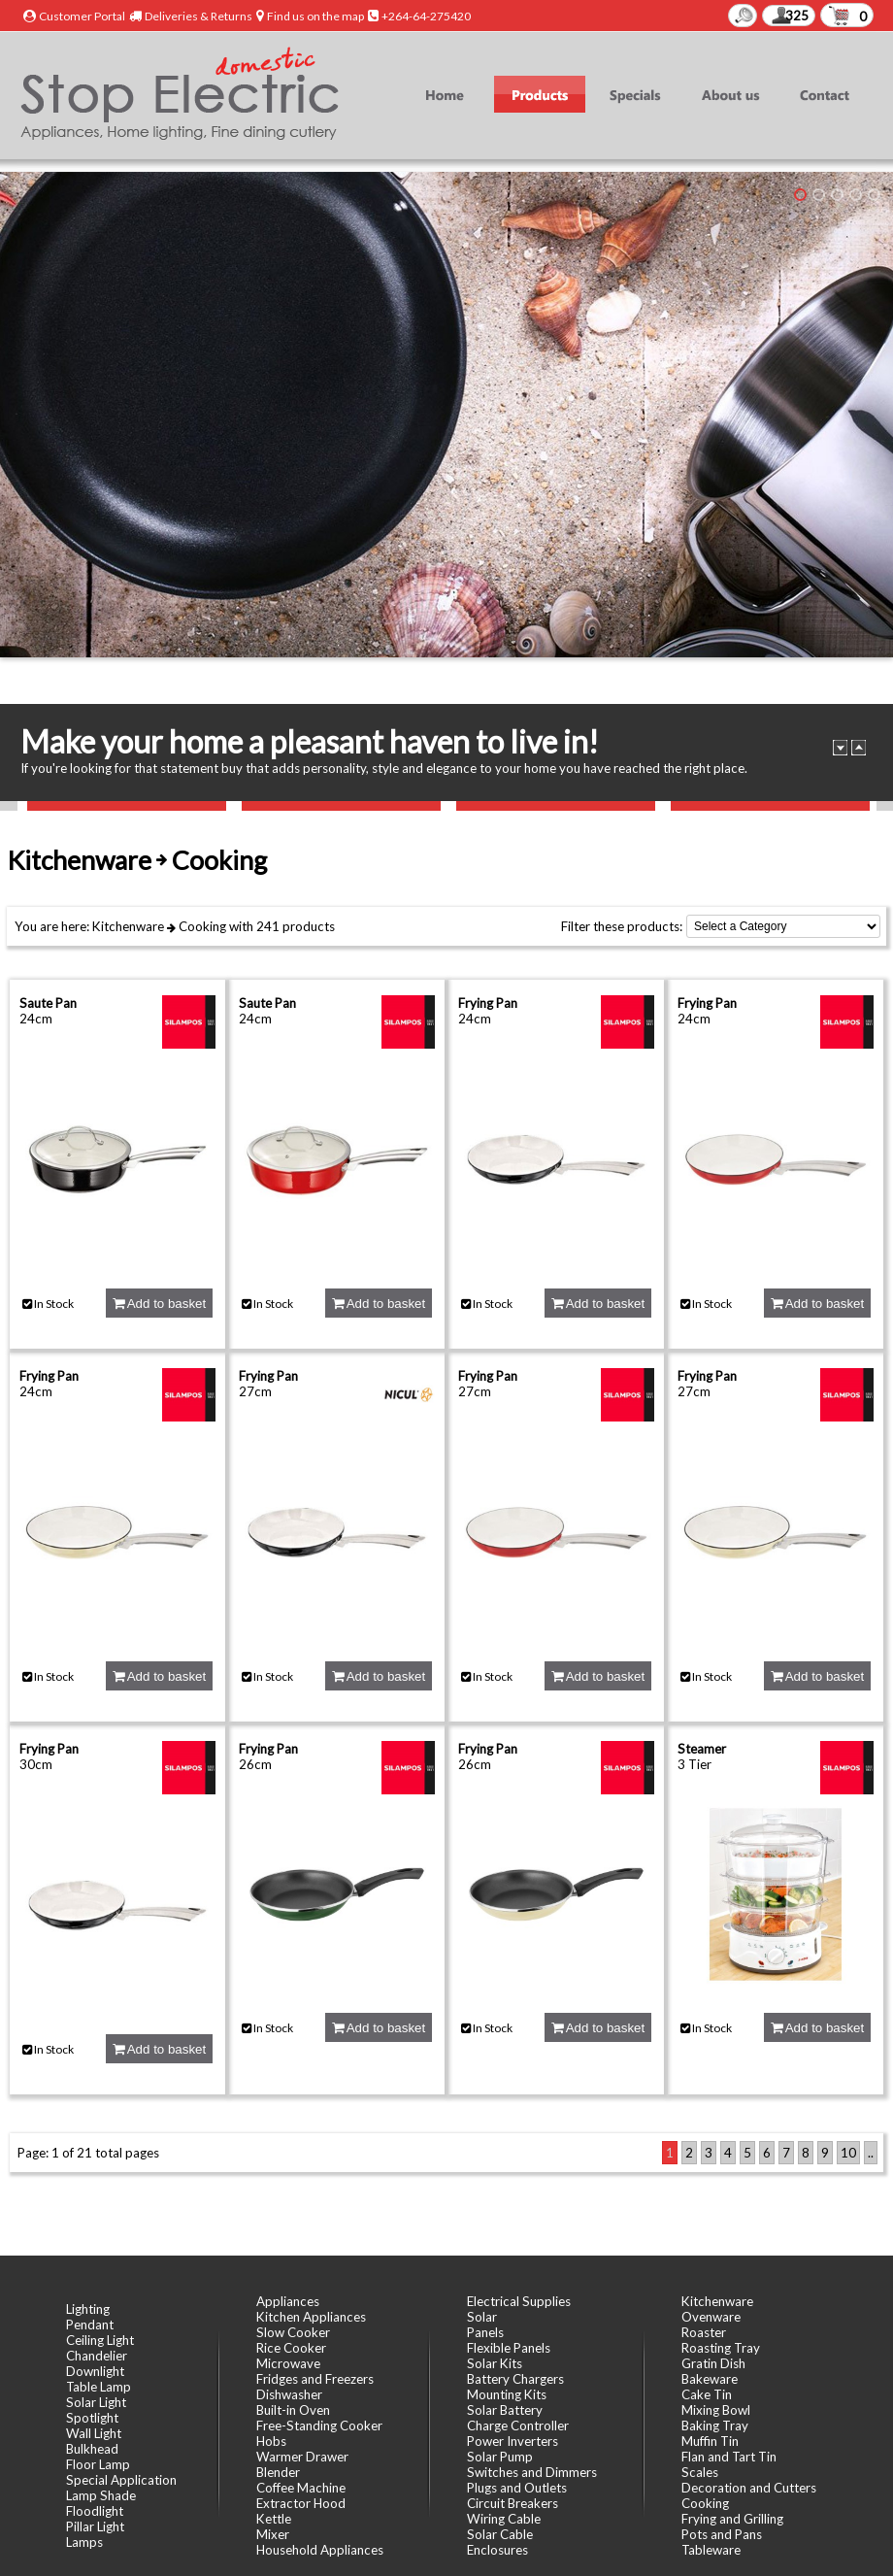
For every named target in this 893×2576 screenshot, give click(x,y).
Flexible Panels (508, 2348)
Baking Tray (714, 2425)
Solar (482, 2317)
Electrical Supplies (519, 2301)
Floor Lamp (98, 2464)
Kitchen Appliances (311, 2317)
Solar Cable (500, 2534)
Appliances (287, 2301)
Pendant (90, 2324)
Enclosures (497, 2550)
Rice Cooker (291, 2348)
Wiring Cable (504, 2518)
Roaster (703, 2332)
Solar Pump (500, 2456)
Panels (485, 2332)
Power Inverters (512, 2441)
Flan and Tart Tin (729, 2456)
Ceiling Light (100, 2340)
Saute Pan (48, 1003)
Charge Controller (518, 2425)
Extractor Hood (301, 2503)
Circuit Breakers (512, 2503)
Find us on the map (315, 16)
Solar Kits (494, 2363)
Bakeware (709, 2379)
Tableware (711, 2550)
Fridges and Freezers (315, 2379)
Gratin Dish (713, 2363)
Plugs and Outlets (517, 2487)
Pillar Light (95, 2526)
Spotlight (92, 2417)
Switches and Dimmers (532, 2472)
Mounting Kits (506, 2394)
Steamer (702, 1748)
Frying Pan (487, 1003)
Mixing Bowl (715, 2410)
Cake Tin (706, 2394)
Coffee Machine (301, 2487)
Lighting (88, 2309)
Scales (699, 2472)
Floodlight (94, 2511)
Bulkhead (92, 2449)
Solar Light (96, 2402)
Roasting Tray (720, 2348)
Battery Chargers (515, 2379)
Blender (278, 2472)
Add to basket (159, 1303)
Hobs (271, 2441)
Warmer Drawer (302, 2456)
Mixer (272, 2534)
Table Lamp (98, 2386)
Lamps (84, 2542)
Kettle (273, 2518)
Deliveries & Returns (198, 16)
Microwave (288, 2363)
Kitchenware (128, 926)
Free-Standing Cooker (319, 2425)
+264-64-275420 (426, 16)
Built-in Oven (293, 2410)
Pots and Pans (721, 2534)
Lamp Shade (101, 2495)
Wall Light (93, 2433)
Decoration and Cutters (748, 2487)
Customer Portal (82, 16)
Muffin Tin (710, 2441)
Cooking (202, 926)
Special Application (121, 2480)
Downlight (95, 2371)
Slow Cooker (293, 2332)
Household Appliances (319, 2550)
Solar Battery (505, 2410)
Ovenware (711, 2317)
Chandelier (96, 2355)
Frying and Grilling (732, 2518)
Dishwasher (289, 2394)
